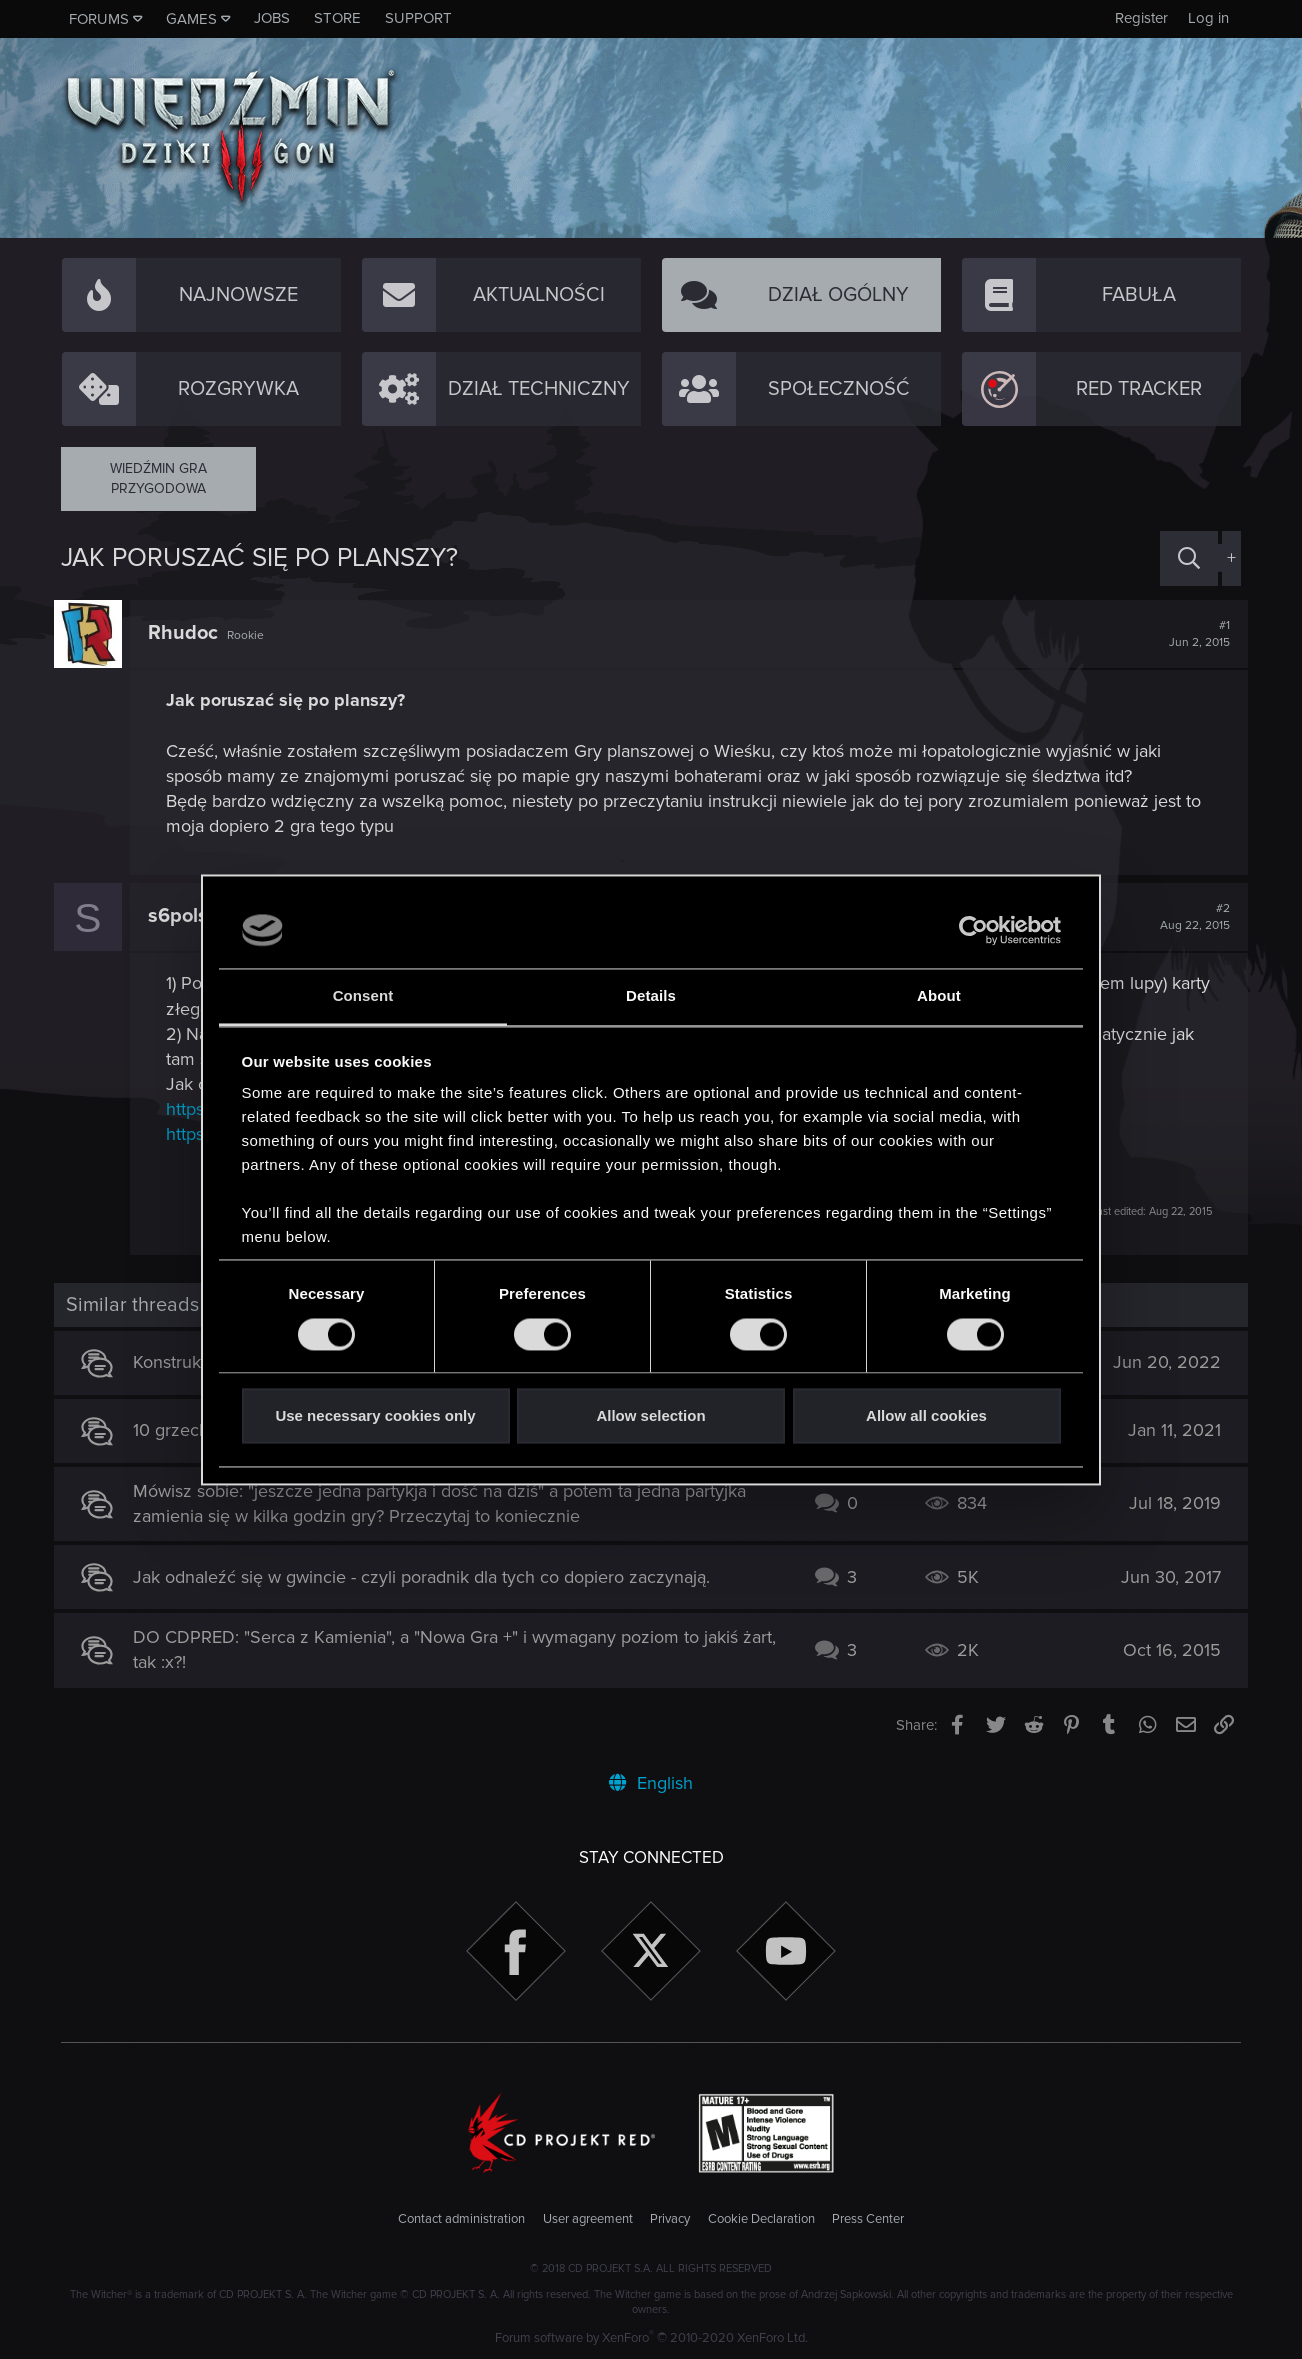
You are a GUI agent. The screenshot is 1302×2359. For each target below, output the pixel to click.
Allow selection (650, 1416)
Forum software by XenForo (651, 2338)
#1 (1192, 634)
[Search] (1189, 558)
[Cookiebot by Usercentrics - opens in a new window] (973, 930)
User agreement (588, 2219)
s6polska (196, 916)
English (651, 1783)
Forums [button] (99, 19)
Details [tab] (651, 996)
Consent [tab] (363, 996)
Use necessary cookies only (375, 1416)
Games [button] (191, 19)
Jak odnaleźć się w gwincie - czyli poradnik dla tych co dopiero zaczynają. (429, 1577)
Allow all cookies (926, 1416)
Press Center (868, 2219)
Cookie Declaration (761, 2219)
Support (418, 18)
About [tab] (939, 996)
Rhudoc (190, 633)
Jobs (272, 18)
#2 (1188, 917)
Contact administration (461, 2219)
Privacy (670, 2219)
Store (337, 18)
